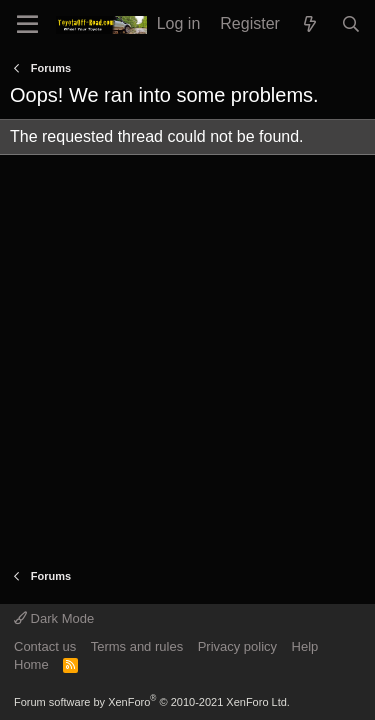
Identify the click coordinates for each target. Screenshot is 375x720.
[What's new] (310, 24)
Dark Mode (54, 618)
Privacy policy (237, 646)
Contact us (45, 646)
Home (31, 664)
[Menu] (27, 25)
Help (305, 646)
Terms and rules (137, 646)
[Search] (350, 24)
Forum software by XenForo (152, 702)
